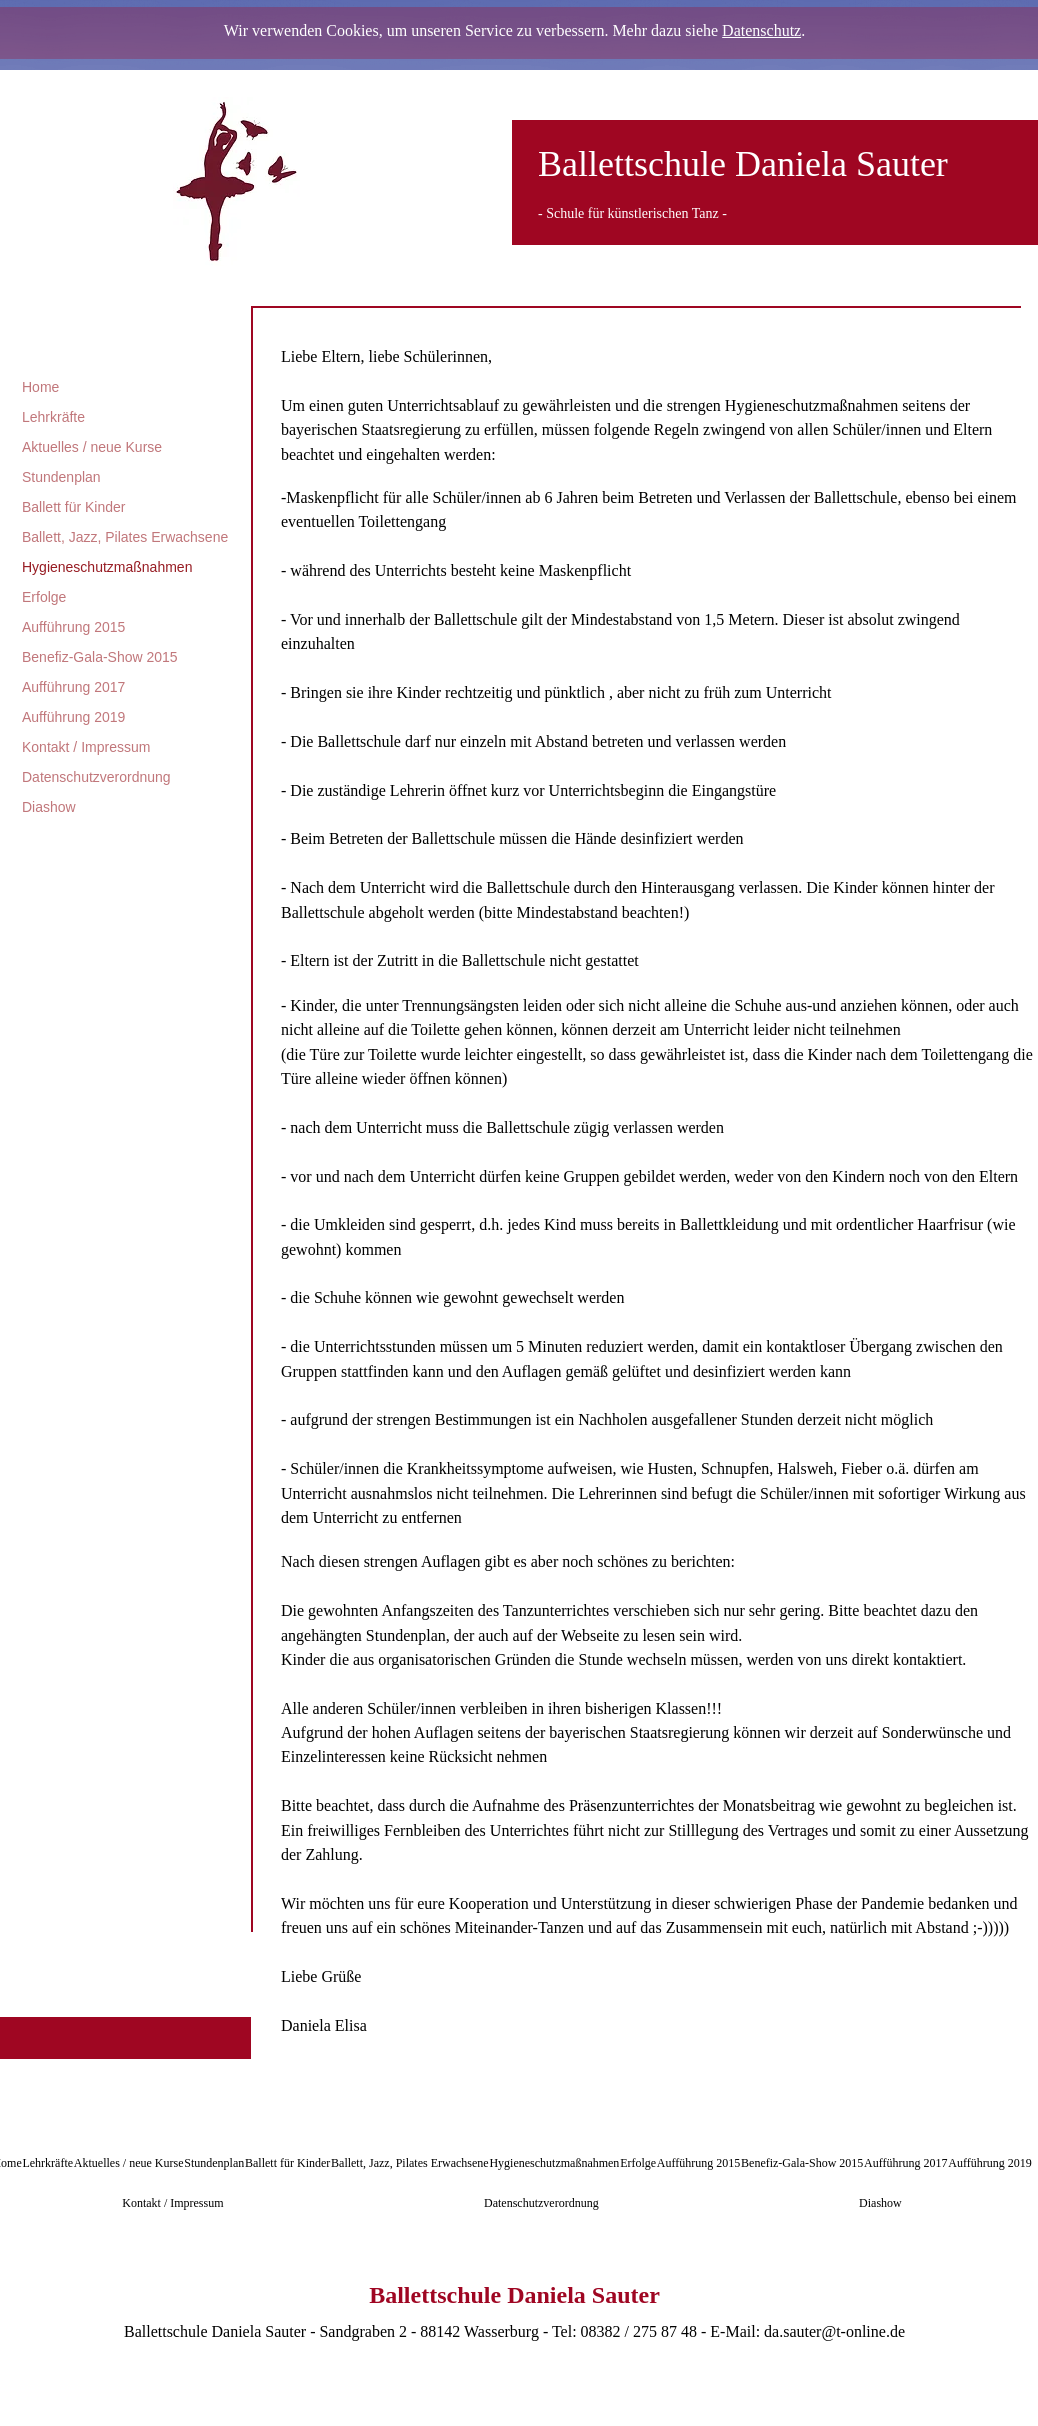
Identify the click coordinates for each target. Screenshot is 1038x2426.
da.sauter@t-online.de (834, 2331)
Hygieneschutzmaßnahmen (107, 567)
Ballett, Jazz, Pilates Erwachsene (125, 537)
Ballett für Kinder (74, 507)
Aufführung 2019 (73, 717)
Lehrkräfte (53, 417)
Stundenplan (61, 477)
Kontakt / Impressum (86, 747)
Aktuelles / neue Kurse (92, 447)
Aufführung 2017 (73, 687)
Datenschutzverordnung (96, 777)
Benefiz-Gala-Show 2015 (100, 657)
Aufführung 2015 (73, 627)
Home (40, 387)
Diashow (49, 807)
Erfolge (44, 597)
